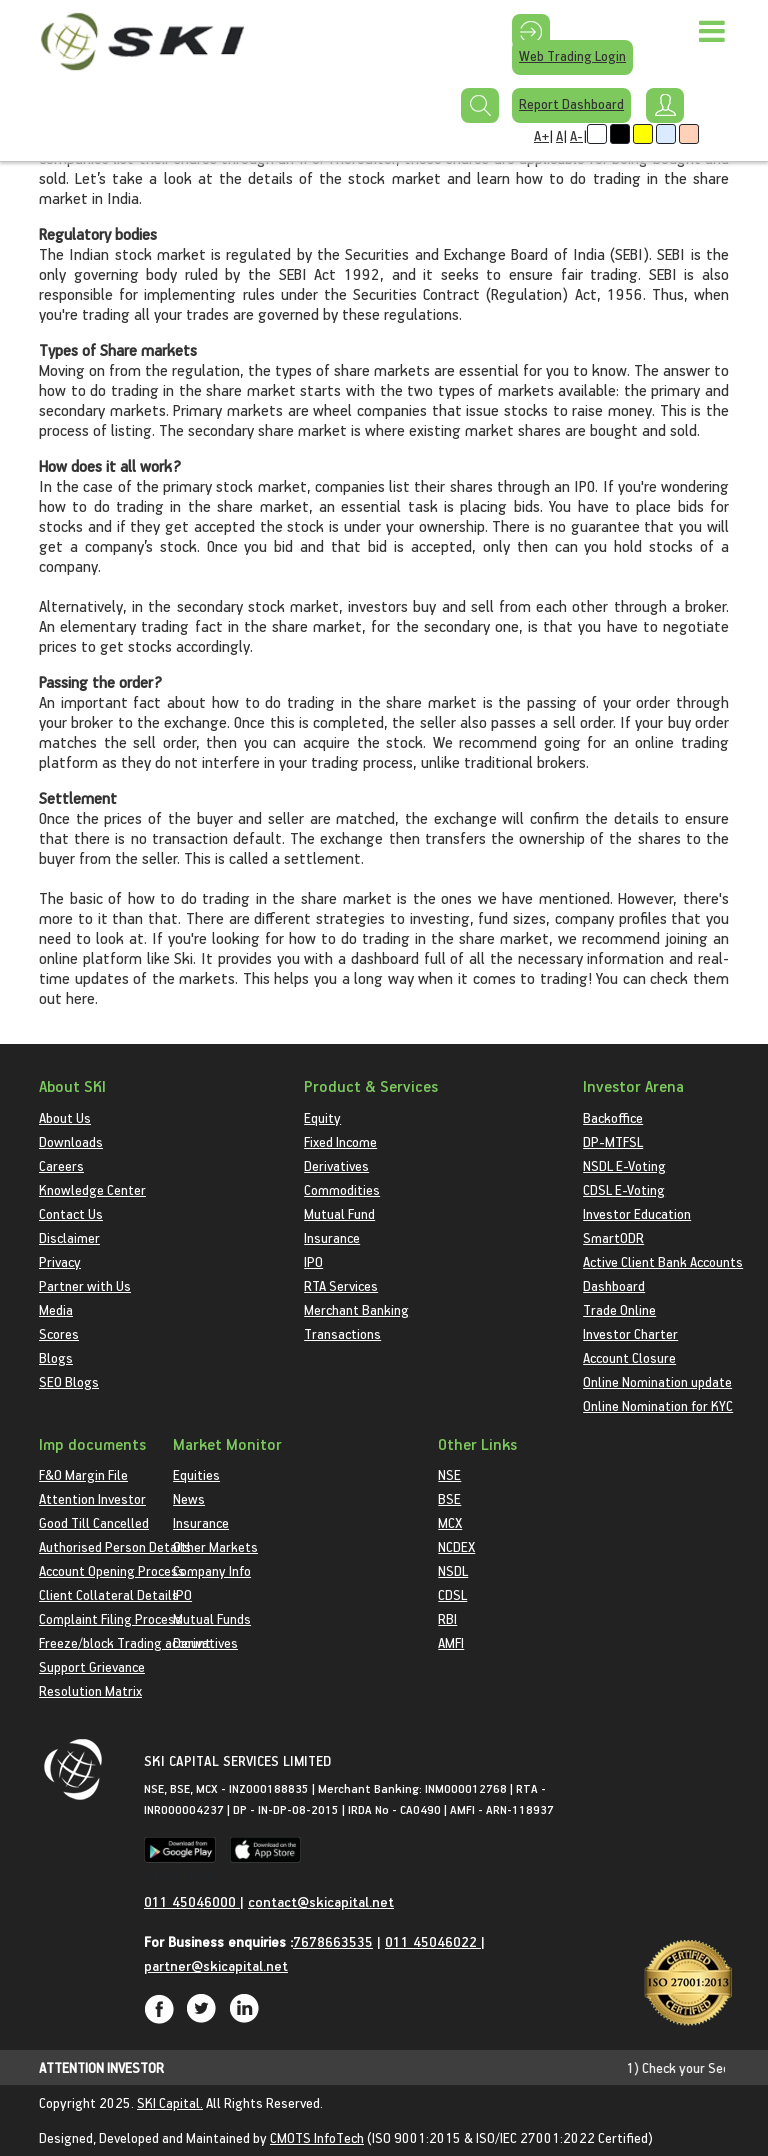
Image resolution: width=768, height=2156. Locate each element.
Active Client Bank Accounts (663, 1261)
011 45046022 (433, 1941)
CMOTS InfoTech (317, 2137)
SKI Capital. (170, 2102)
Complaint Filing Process (110, 1618)
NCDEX (456, 1546)
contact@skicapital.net (321, 1901)
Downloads (71, 1141)
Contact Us (71, 1213)
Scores (59, 1333)
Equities (196, 1474)
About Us (65, 1117)
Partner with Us (85, 1285)
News (189, 1498)
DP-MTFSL (613, 1141)
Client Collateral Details (109, 1594)
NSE (449, 1474)
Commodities (342, 1189)
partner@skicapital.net (216, 1965)
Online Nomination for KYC (658, 1405)
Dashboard (614, 1285)
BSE (449, 1498)
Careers (61, 1165)
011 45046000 (192, 1901)
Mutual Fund (339, 1213)
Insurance (332, 1237)
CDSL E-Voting (624, 1189)
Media (56, 1309)
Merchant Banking (356, 1309)
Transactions (342, 1333)
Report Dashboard (571, 103)
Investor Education (637, 1213)
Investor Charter (630, 1333)
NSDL (453, 1570)
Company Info (212, 1570)
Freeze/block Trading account (125, 1642)
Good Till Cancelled (94, 1522)
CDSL (452, 1594)
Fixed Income (340, 1141)
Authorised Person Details (115, 1546)
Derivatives (336, 1165)
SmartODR (613, 1237)
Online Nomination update (657, 1381)
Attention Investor (92, 1498)
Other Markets (215, 1546)
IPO (313, 1261)
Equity (322, 1117)
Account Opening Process (112, 1570)
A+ (541, 135)
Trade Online (619, 1309)
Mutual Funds (212, 1618)
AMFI (451, 1642)
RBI (447, 1618)
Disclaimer (69, 1237)
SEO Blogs (69, 1381)
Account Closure (629, 1357)
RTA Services (341, 1285)
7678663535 (333, 1941)
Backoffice (613, 1117)
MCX (450, 1522)
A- (576, 135)
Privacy (60, 1261)
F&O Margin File (83, 1474)
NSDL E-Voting (624, 1165)
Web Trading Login (572, 55)
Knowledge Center (92, 1189)
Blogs (56, 1357)
